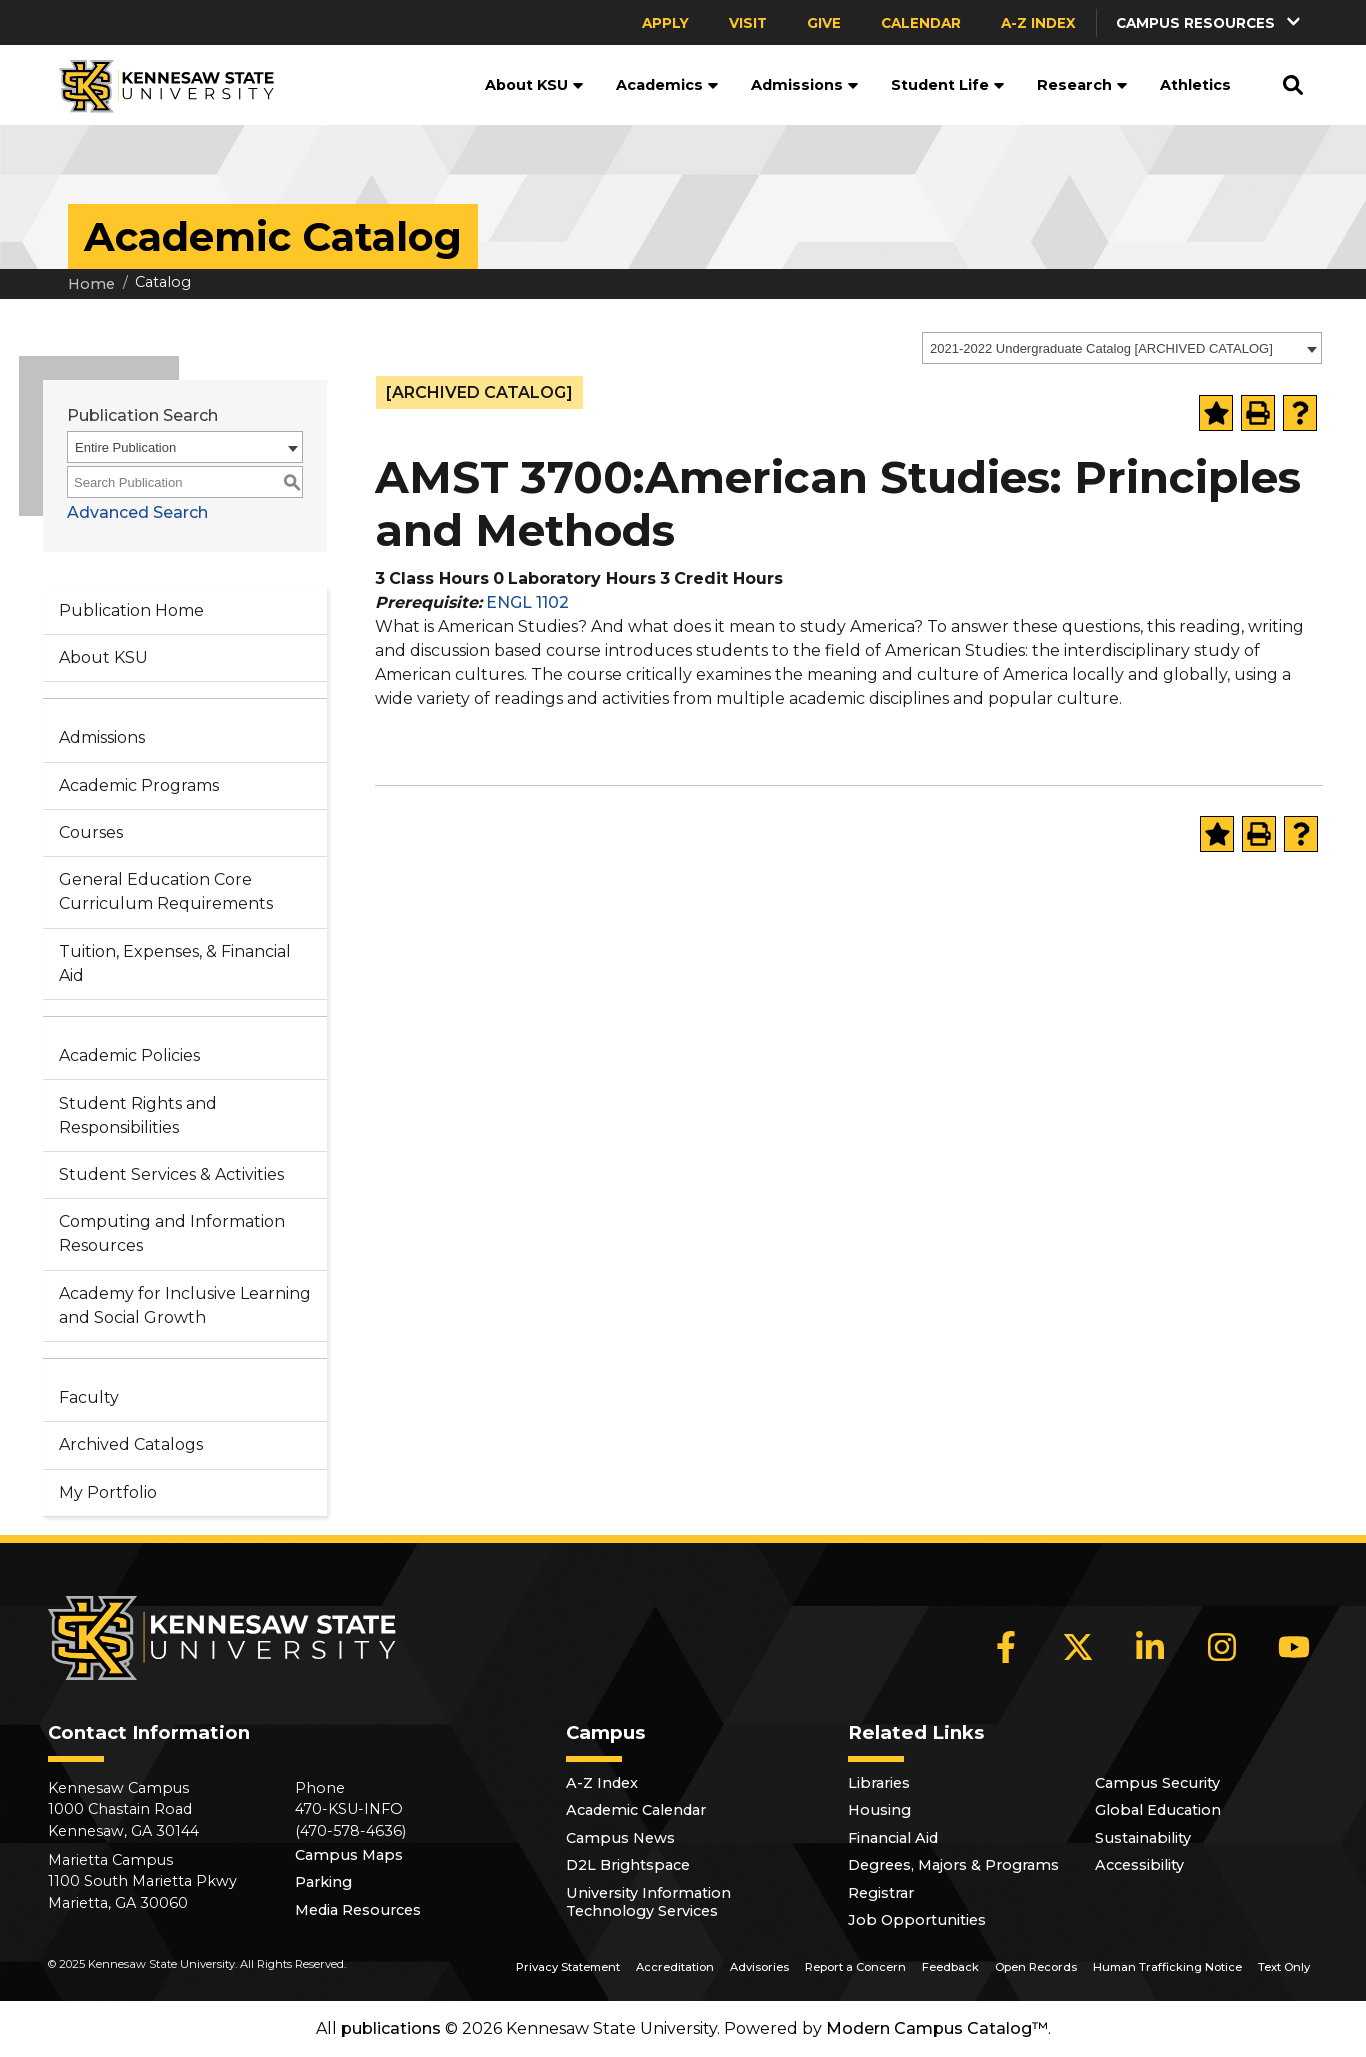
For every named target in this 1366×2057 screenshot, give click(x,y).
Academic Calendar (636, 1810)
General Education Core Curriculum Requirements (166, 891)
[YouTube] (1294, 1647)
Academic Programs (139, 785)
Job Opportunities (917, 1920)
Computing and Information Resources (172, 1233)
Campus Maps (349, 1855)
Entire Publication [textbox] (125, 447)
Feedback (950, 1967)
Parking (323, 1882)
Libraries (879, 1783)
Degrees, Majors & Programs (953, 1865)
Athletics (1195, 85)
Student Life (948, 85)
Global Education (1158, 1810)
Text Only (1284, 1967)
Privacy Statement (568, 1967)
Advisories (759, 1967)
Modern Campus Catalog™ (937, 2028)
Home (91, 284)
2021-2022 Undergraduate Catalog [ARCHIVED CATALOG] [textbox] (1101, 348)
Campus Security (1157, 1783)
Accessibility (1139, 1865)
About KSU (534, 85)
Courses (91, 832)
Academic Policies (129, 1055)
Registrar (881, 1893)
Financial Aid (893, 1838)
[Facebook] (1006, 1647)
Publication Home (131, 610)
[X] (1078, 1647)
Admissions (805, 85)
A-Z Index (1038, 23)
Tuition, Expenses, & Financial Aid (175, 963)
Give (824, 23)
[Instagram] (1222, 1647)
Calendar (921, 23)
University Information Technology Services (648, 1902)
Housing (879, 1810)
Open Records (1036, 1967)
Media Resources (358, 1910)
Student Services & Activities (171, 1174)
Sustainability (1143, 1838)
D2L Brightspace (628, 1865)
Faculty (89, 1397)
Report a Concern (855, 1967)
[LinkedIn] (1150, 1647)
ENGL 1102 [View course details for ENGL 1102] (527, 602)
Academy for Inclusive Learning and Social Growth (185, 1305)
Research (1082, 85)
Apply (665, 23)
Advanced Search (137, 512)
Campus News (620, 1838)
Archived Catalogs (131, 1444)
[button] (1210, 22)
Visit (748, 23)
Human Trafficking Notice (1167, 1967)
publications (391, 2028)
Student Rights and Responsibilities (138, 1115)
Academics (667, 85)
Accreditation (675, 1967)
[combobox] (1122, 348)
